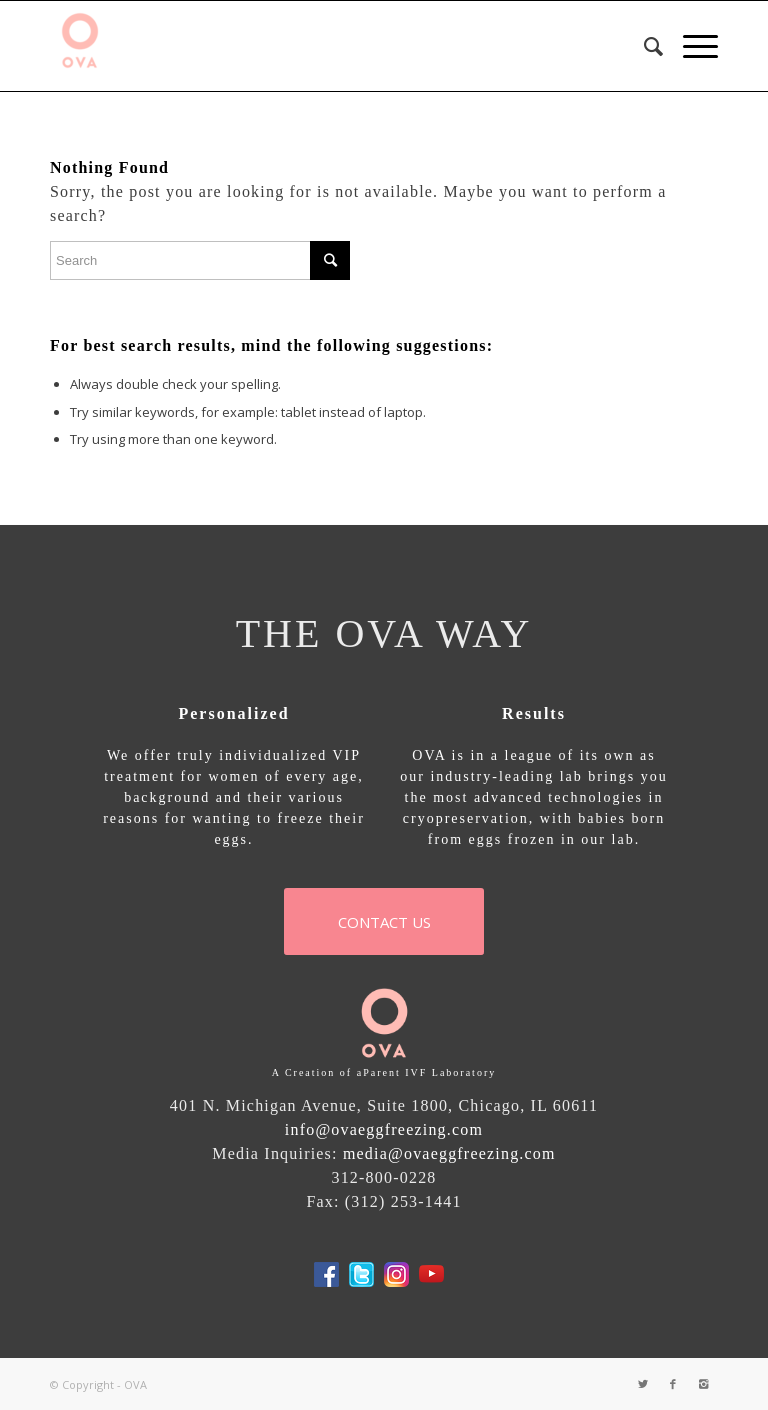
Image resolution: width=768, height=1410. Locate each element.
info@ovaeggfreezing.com (384, 1129)
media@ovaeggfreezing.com (449, 1153)
